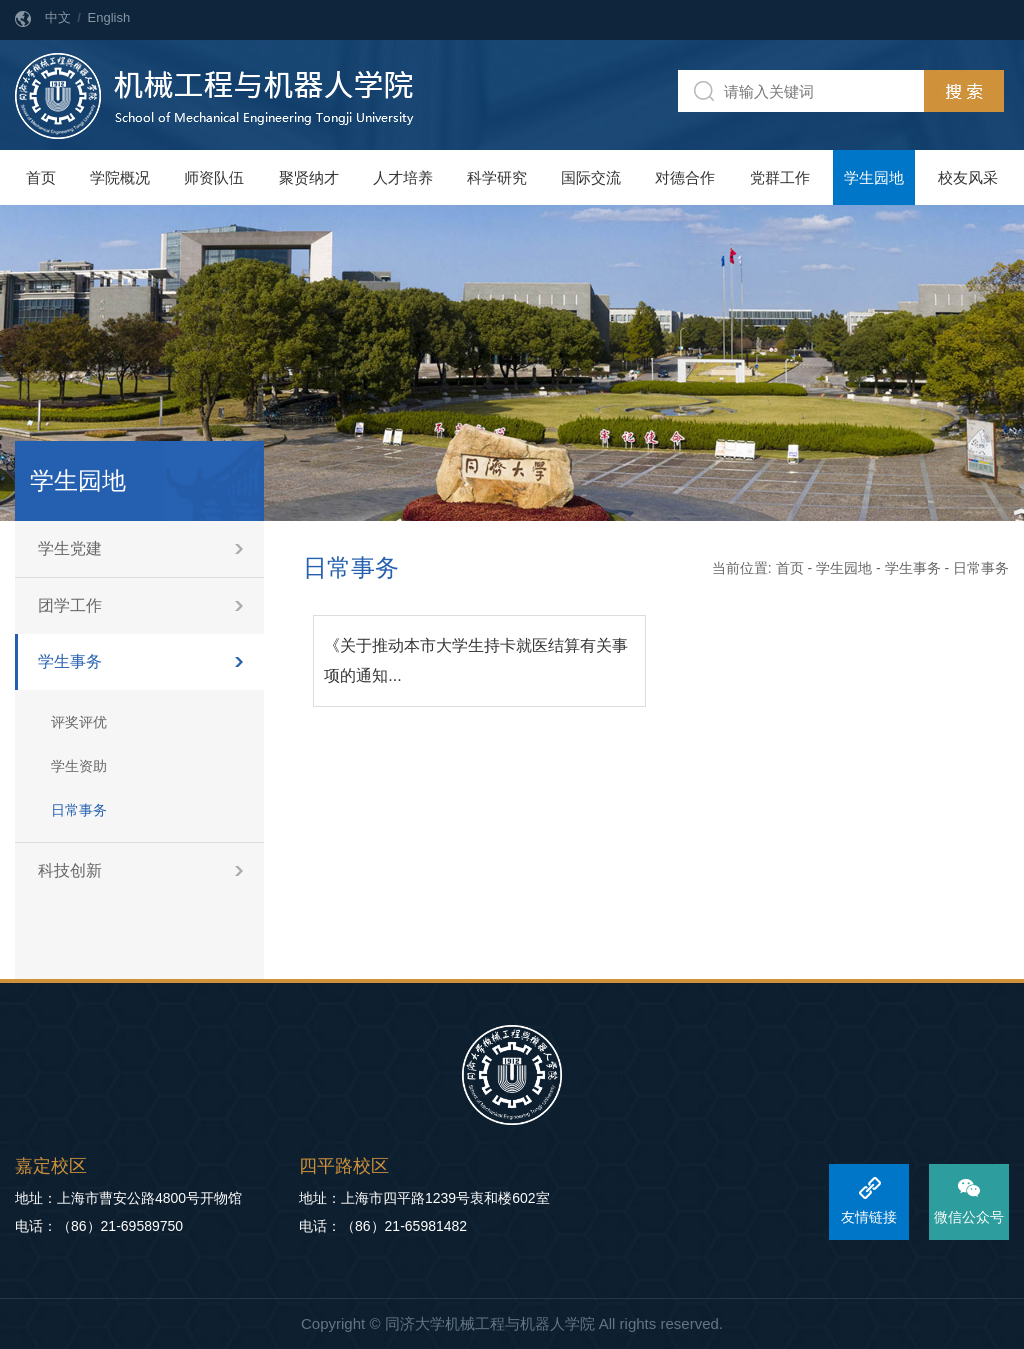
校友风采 (968, 177)
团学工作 (70, 605)
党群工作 (780, 177)
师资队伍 (214, 177)
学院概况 (120, 177)
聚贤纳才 (309, 177)
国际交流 (591, 177)
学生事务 (70, 661)
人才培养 (403, 177)
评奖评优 (79, 722)
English (109, 17)
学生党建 (70, 548)
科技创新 (70, 870)
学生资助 (79, 766)
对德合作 (685, 177)
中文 (58, 17)
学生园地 (874, 177)
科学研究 (497, 177)
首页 (41, 177)
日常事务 (79, 810)
